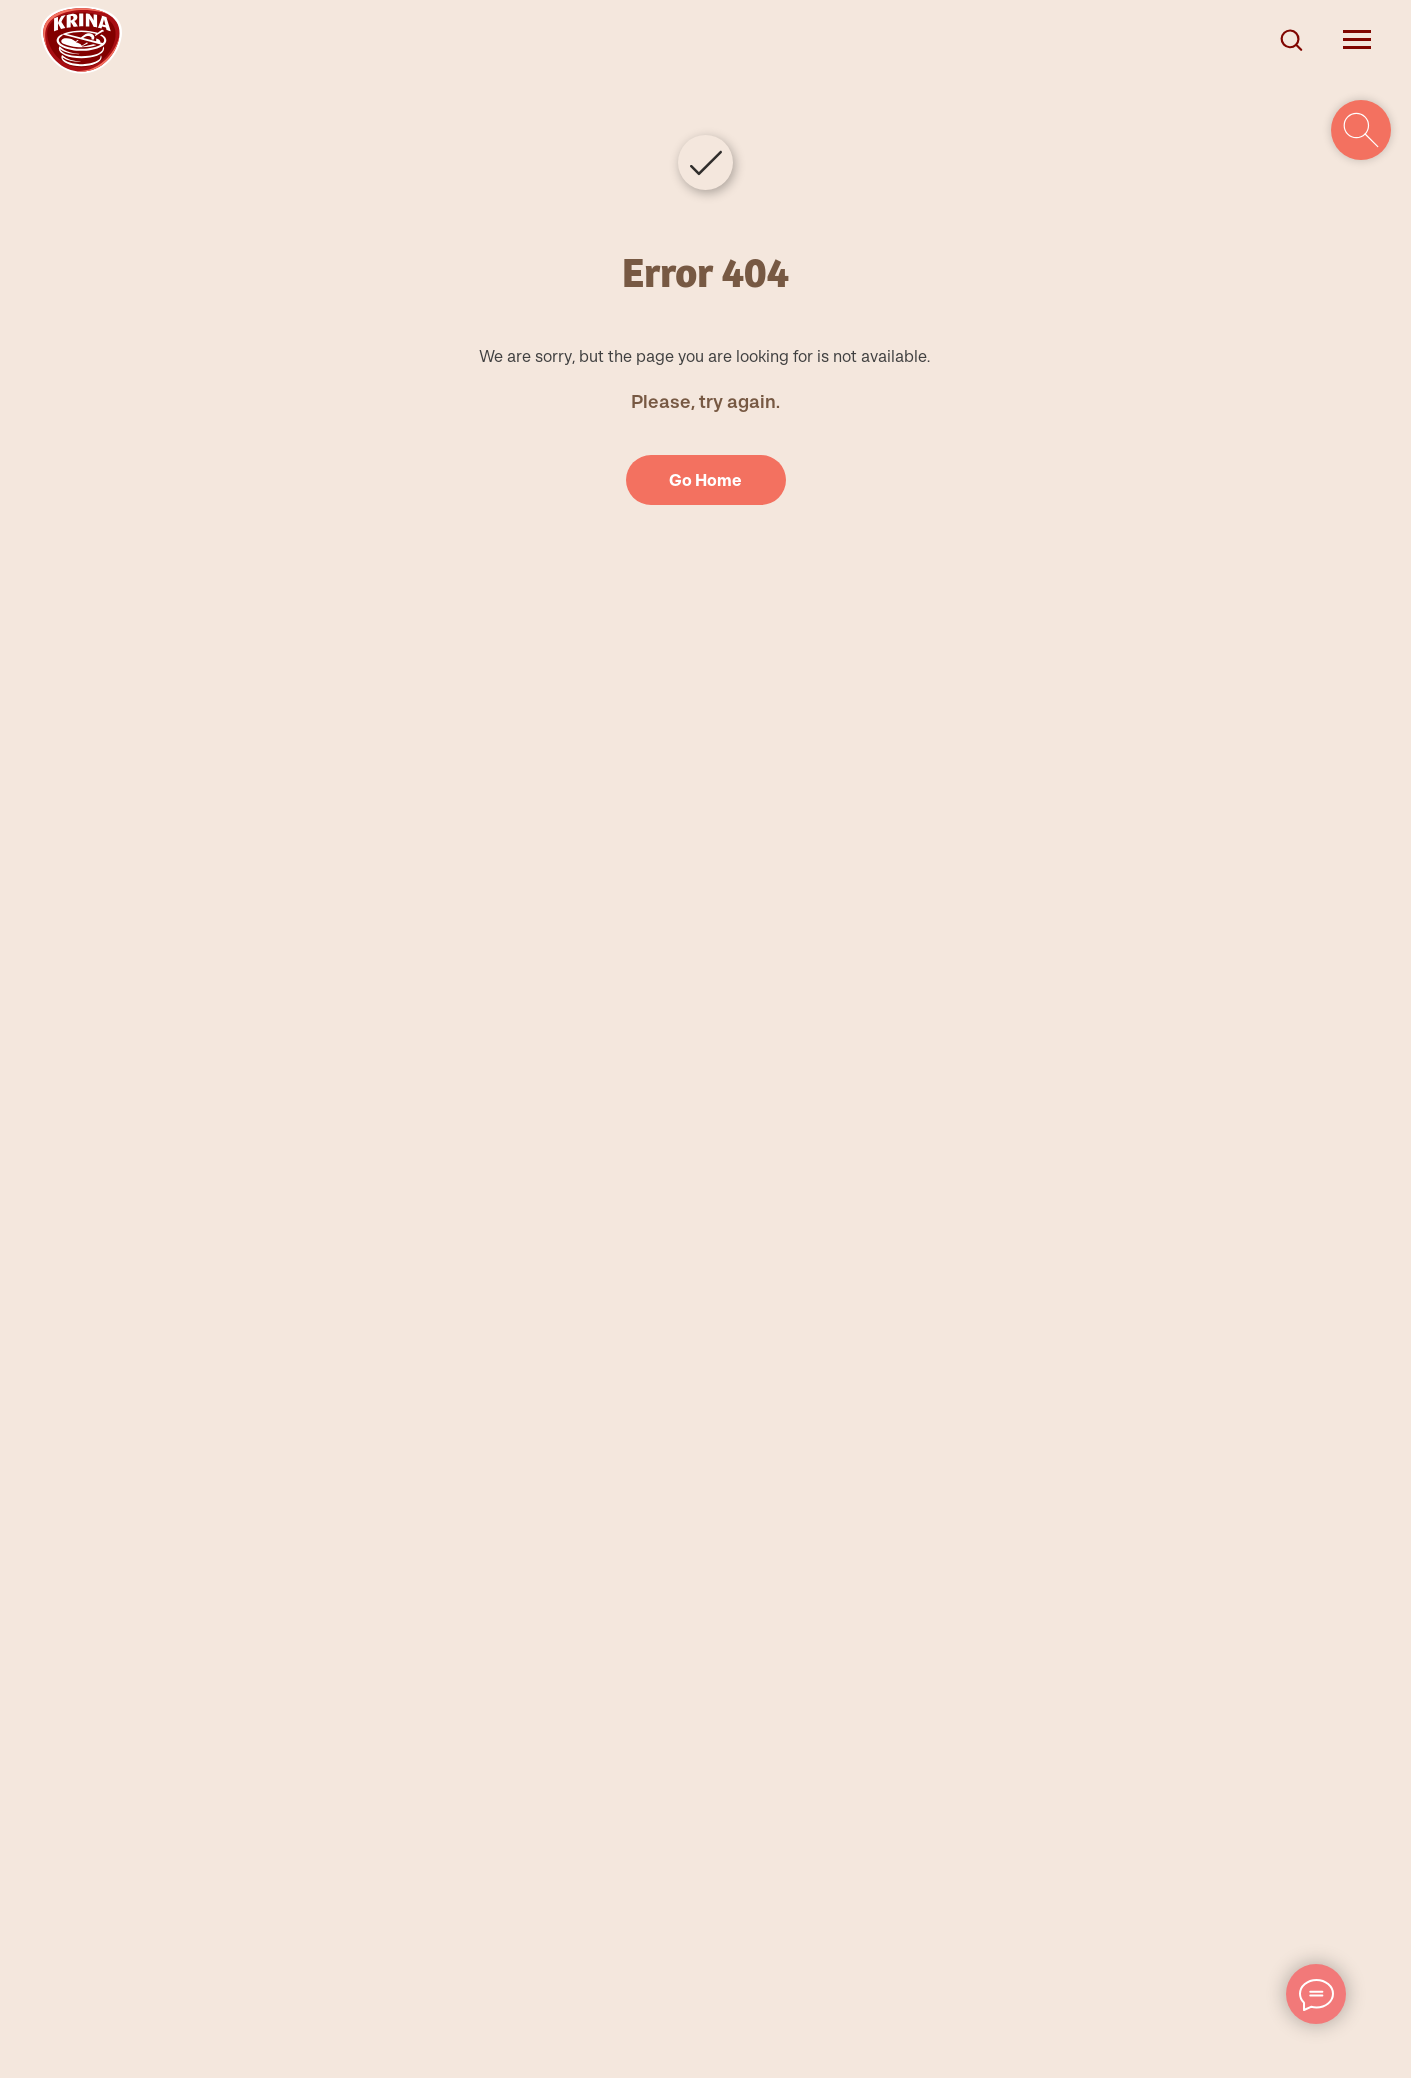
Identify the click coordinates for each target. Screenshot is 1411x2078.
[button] (1291, 39)
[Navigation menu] (1357, 40)
